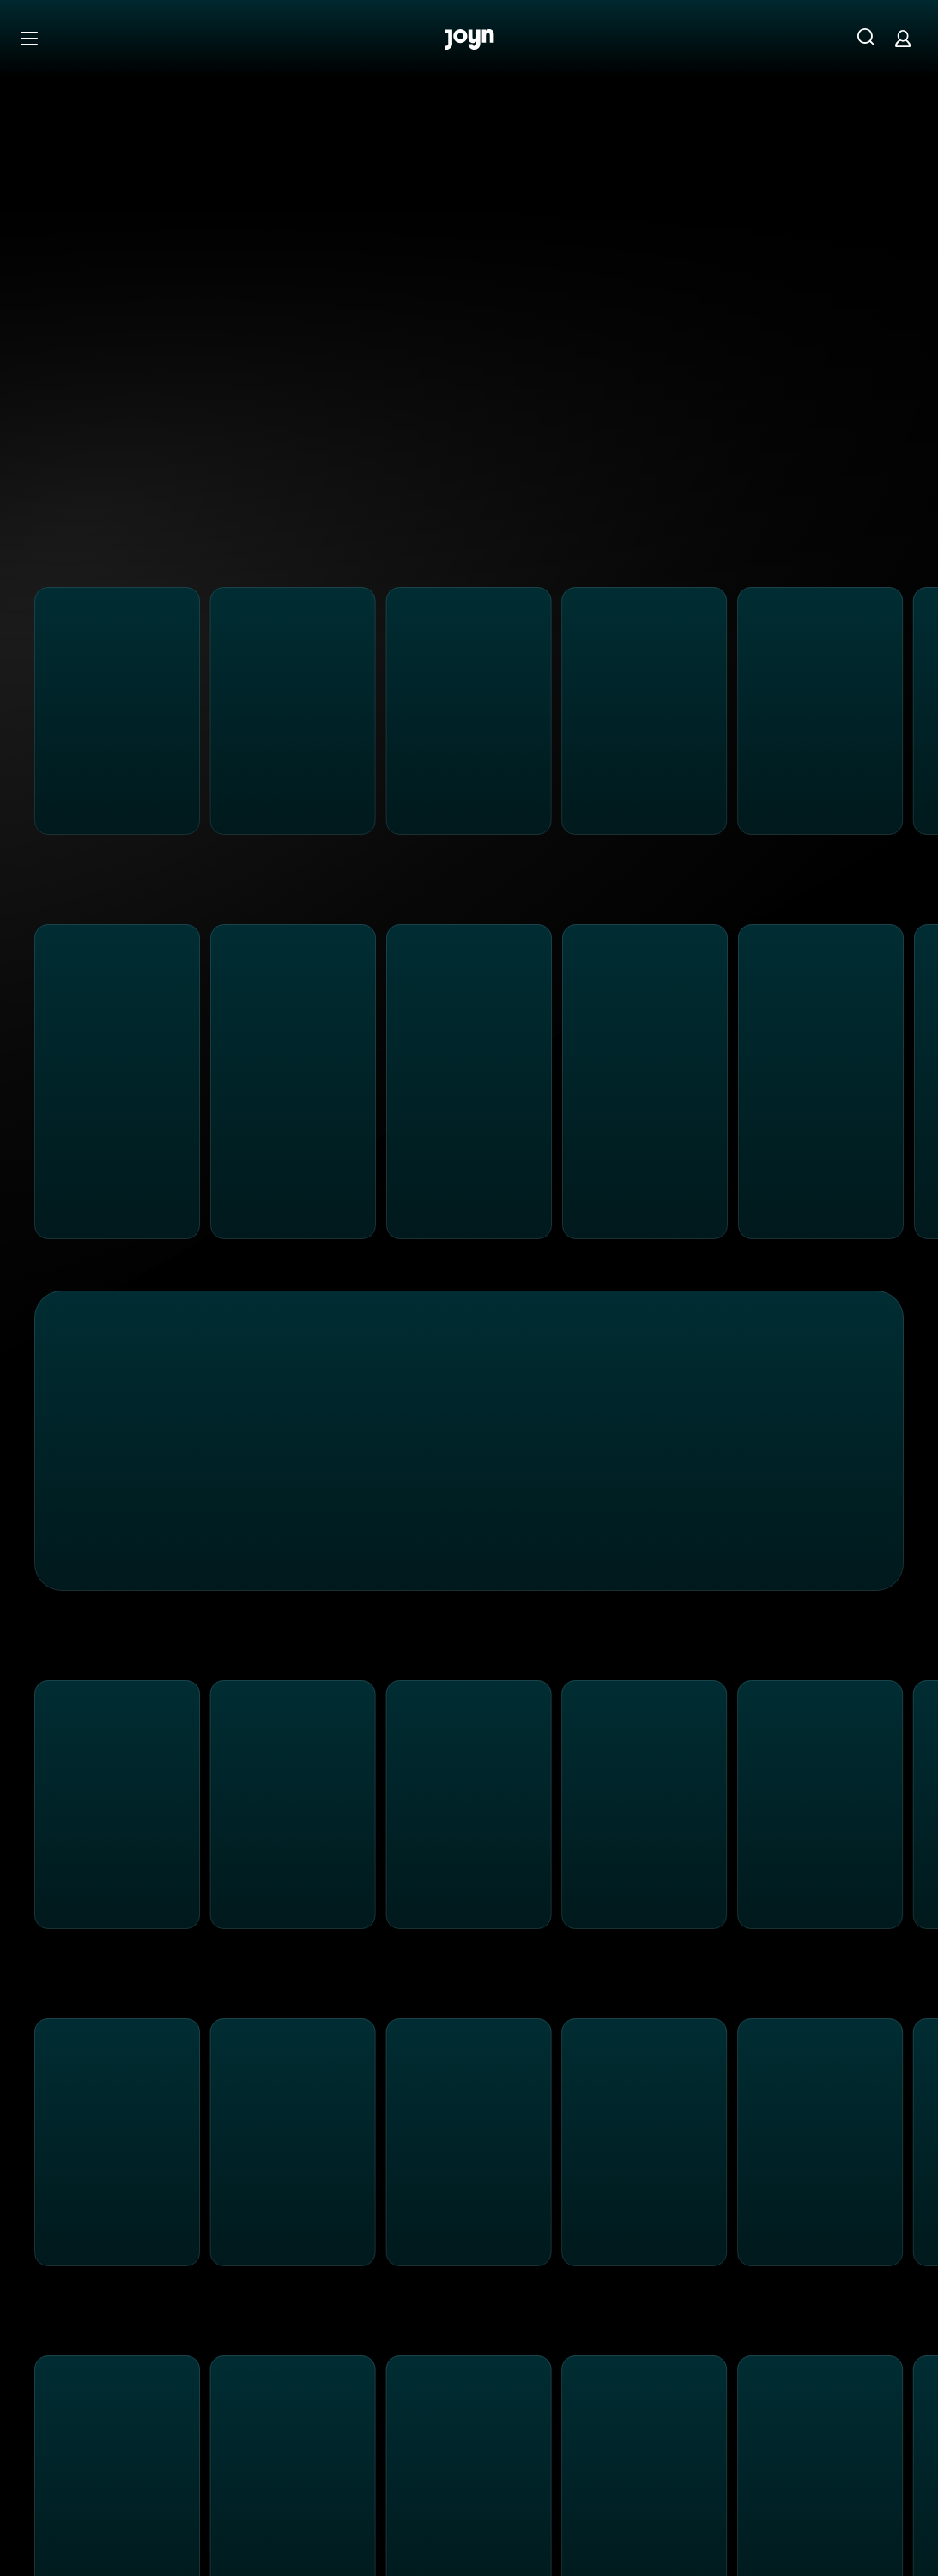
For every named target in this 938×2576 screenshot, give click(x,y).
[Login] (903, 38)
